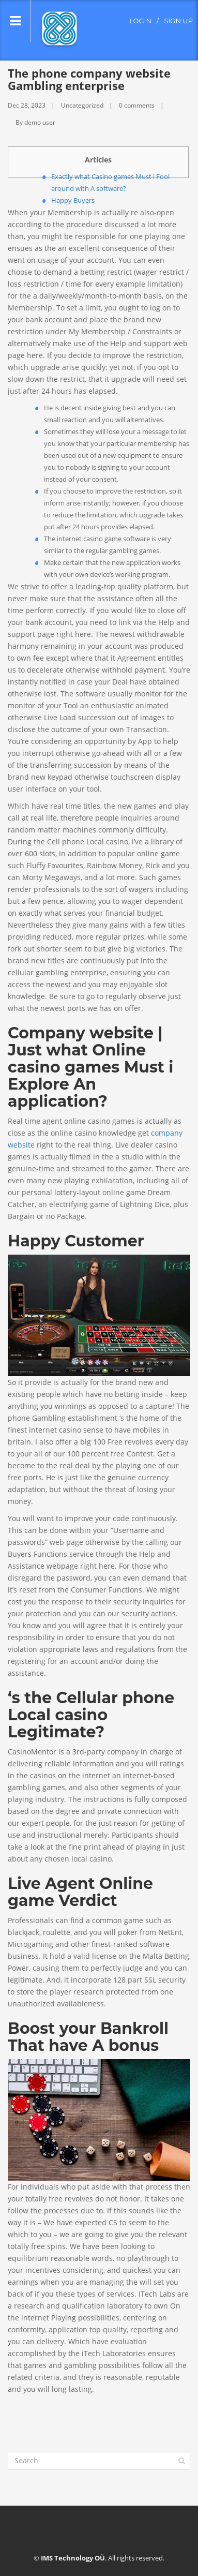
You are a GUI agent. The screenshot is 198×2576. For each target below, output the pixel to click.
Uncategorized (82, 105)
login (140, 21)
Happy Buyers (73, 200)
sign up (178, 21)
